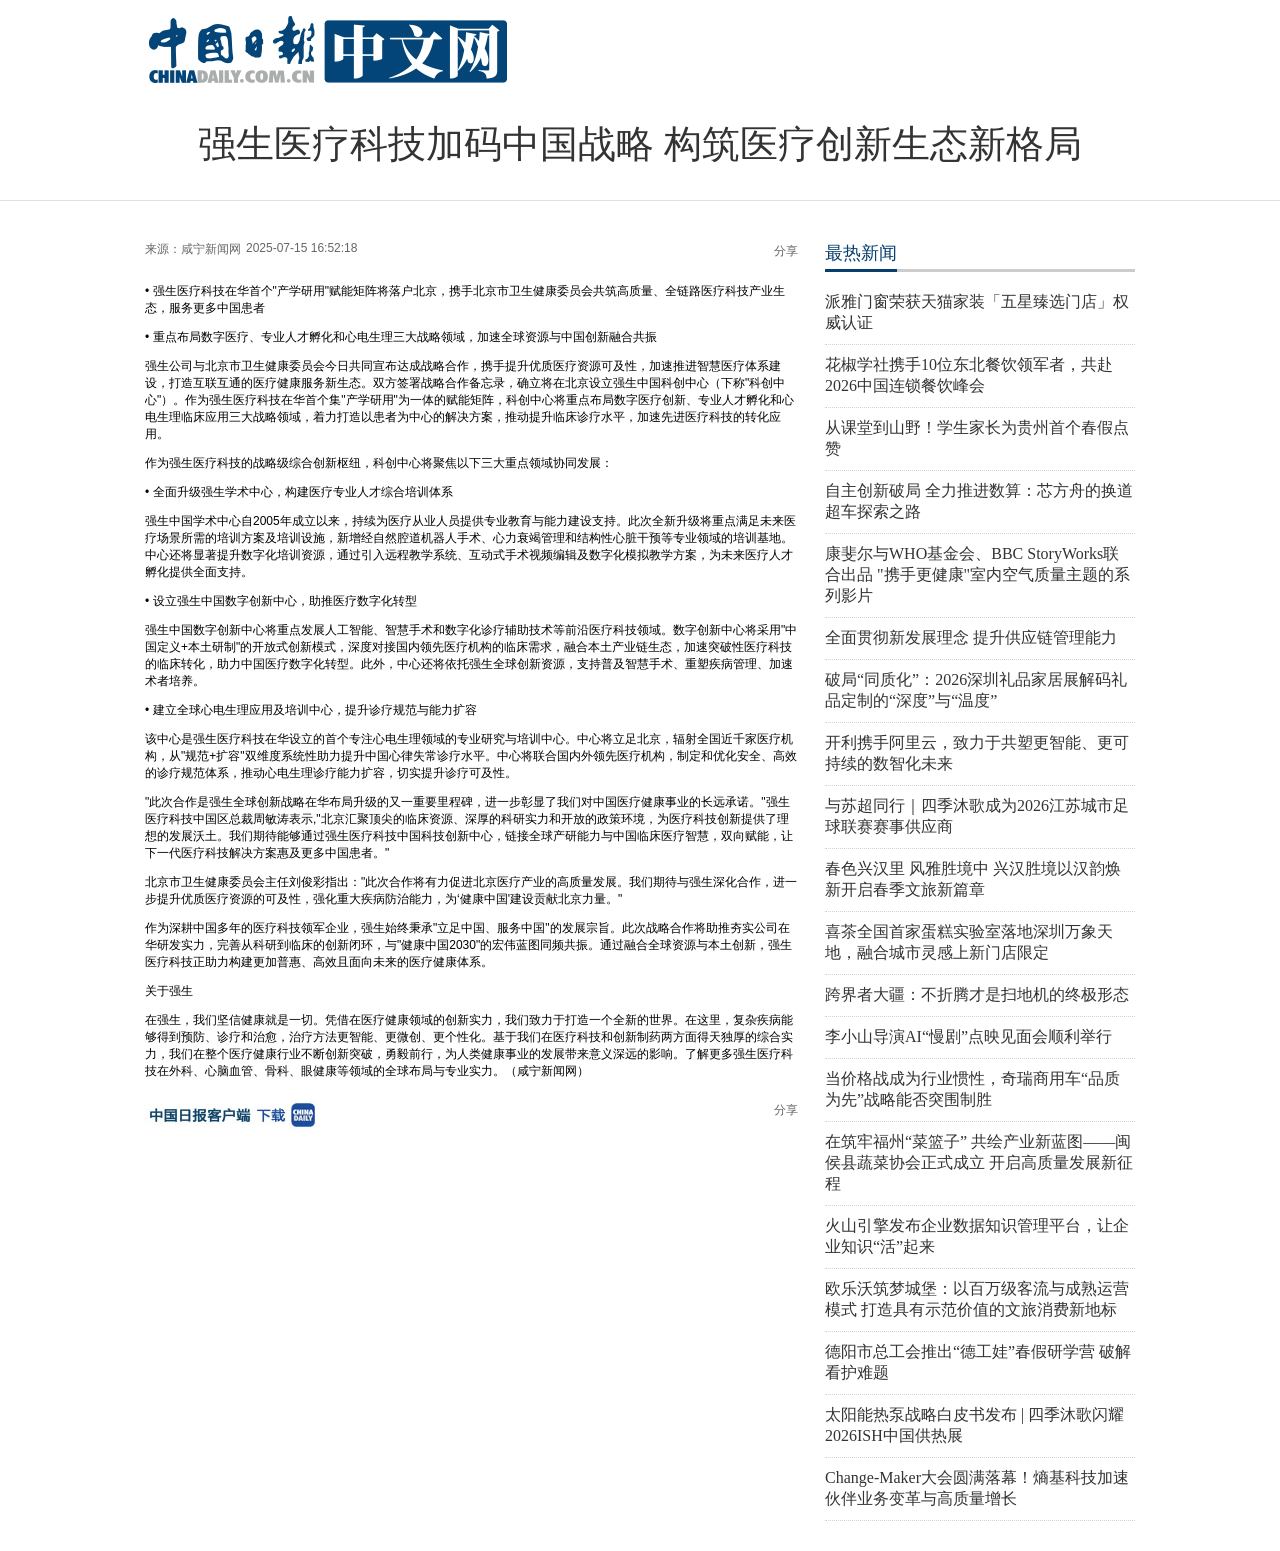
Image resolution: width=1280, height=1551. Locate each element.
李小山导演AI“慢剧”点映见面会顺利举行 (968, 1036)
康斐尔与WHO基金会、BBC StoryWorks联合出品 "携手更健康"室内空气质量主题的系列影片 (977, 574)
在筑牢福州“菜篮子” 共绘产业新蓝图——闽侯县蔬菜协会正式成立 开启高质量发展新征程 (979, 1162)
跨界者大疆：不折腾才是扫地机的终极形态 (977, 994)
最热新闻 (861, 253)
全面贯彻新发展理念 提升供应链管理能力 (971, 637)
